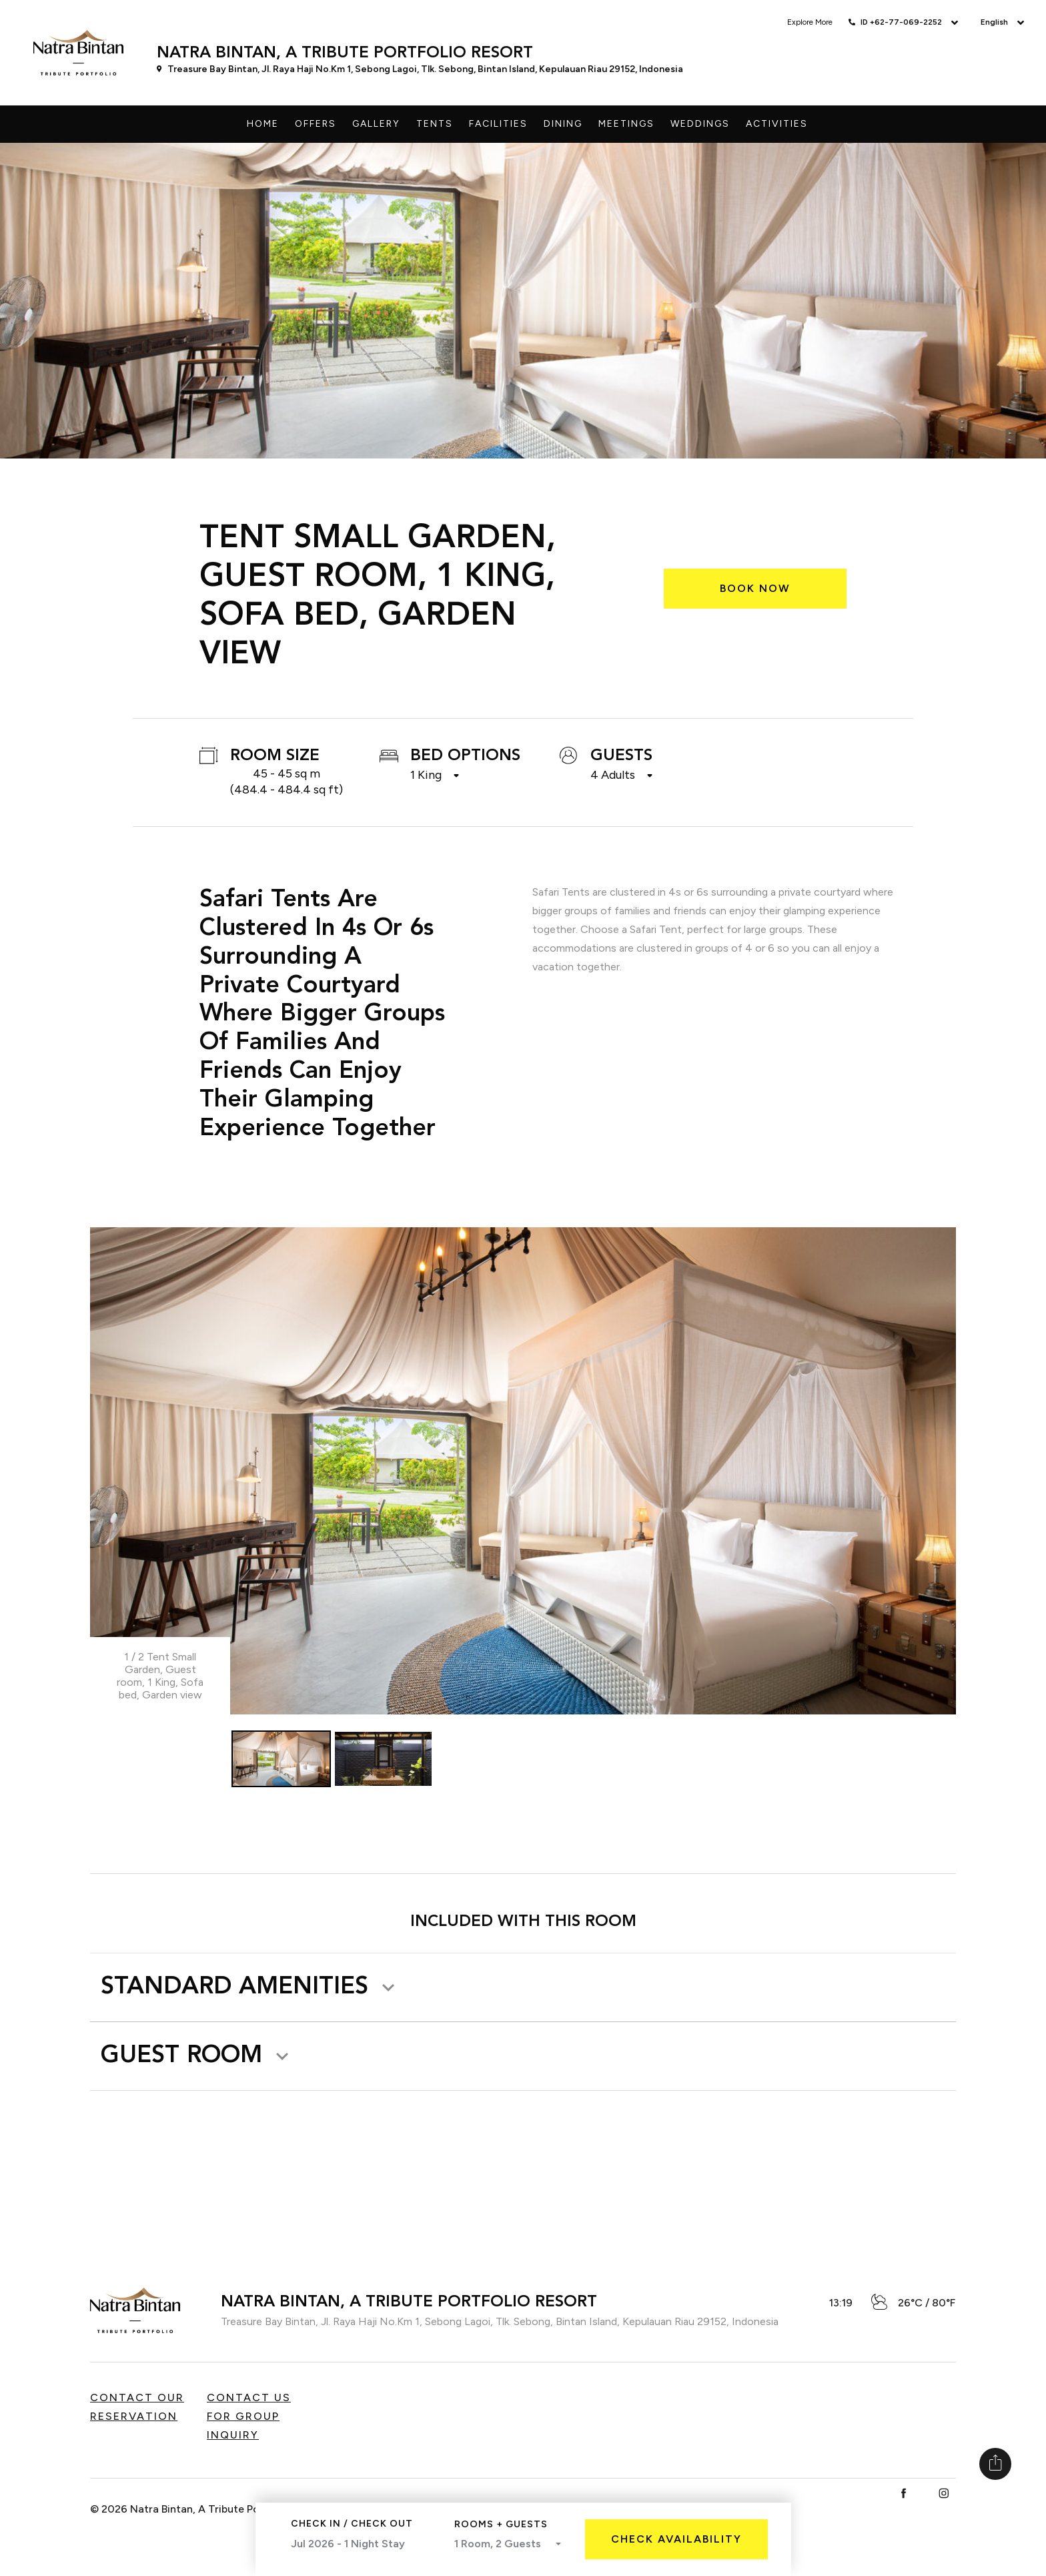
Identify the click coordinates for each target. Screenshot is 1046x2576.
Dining (563, 123)
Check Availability (676, 2539)
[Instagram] (944, 2494)
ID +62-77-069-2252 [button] (901, 22)
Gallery (376, 123)
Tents (434, 123)
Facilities (498, 123)
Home (263, 123)
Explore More (810, 22)
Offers (315, 123)
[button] (250, 1987)
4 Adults (612, 775)
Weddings (700, 123)
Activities (777, 123)
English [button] (994, 22)
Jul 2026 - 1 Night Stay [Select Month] (360, 2546)
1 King (426, 775)
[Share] (995, 2464)
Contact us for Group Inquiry (249, 2417)
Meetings (626, 123)
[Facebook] (904, 2494)
